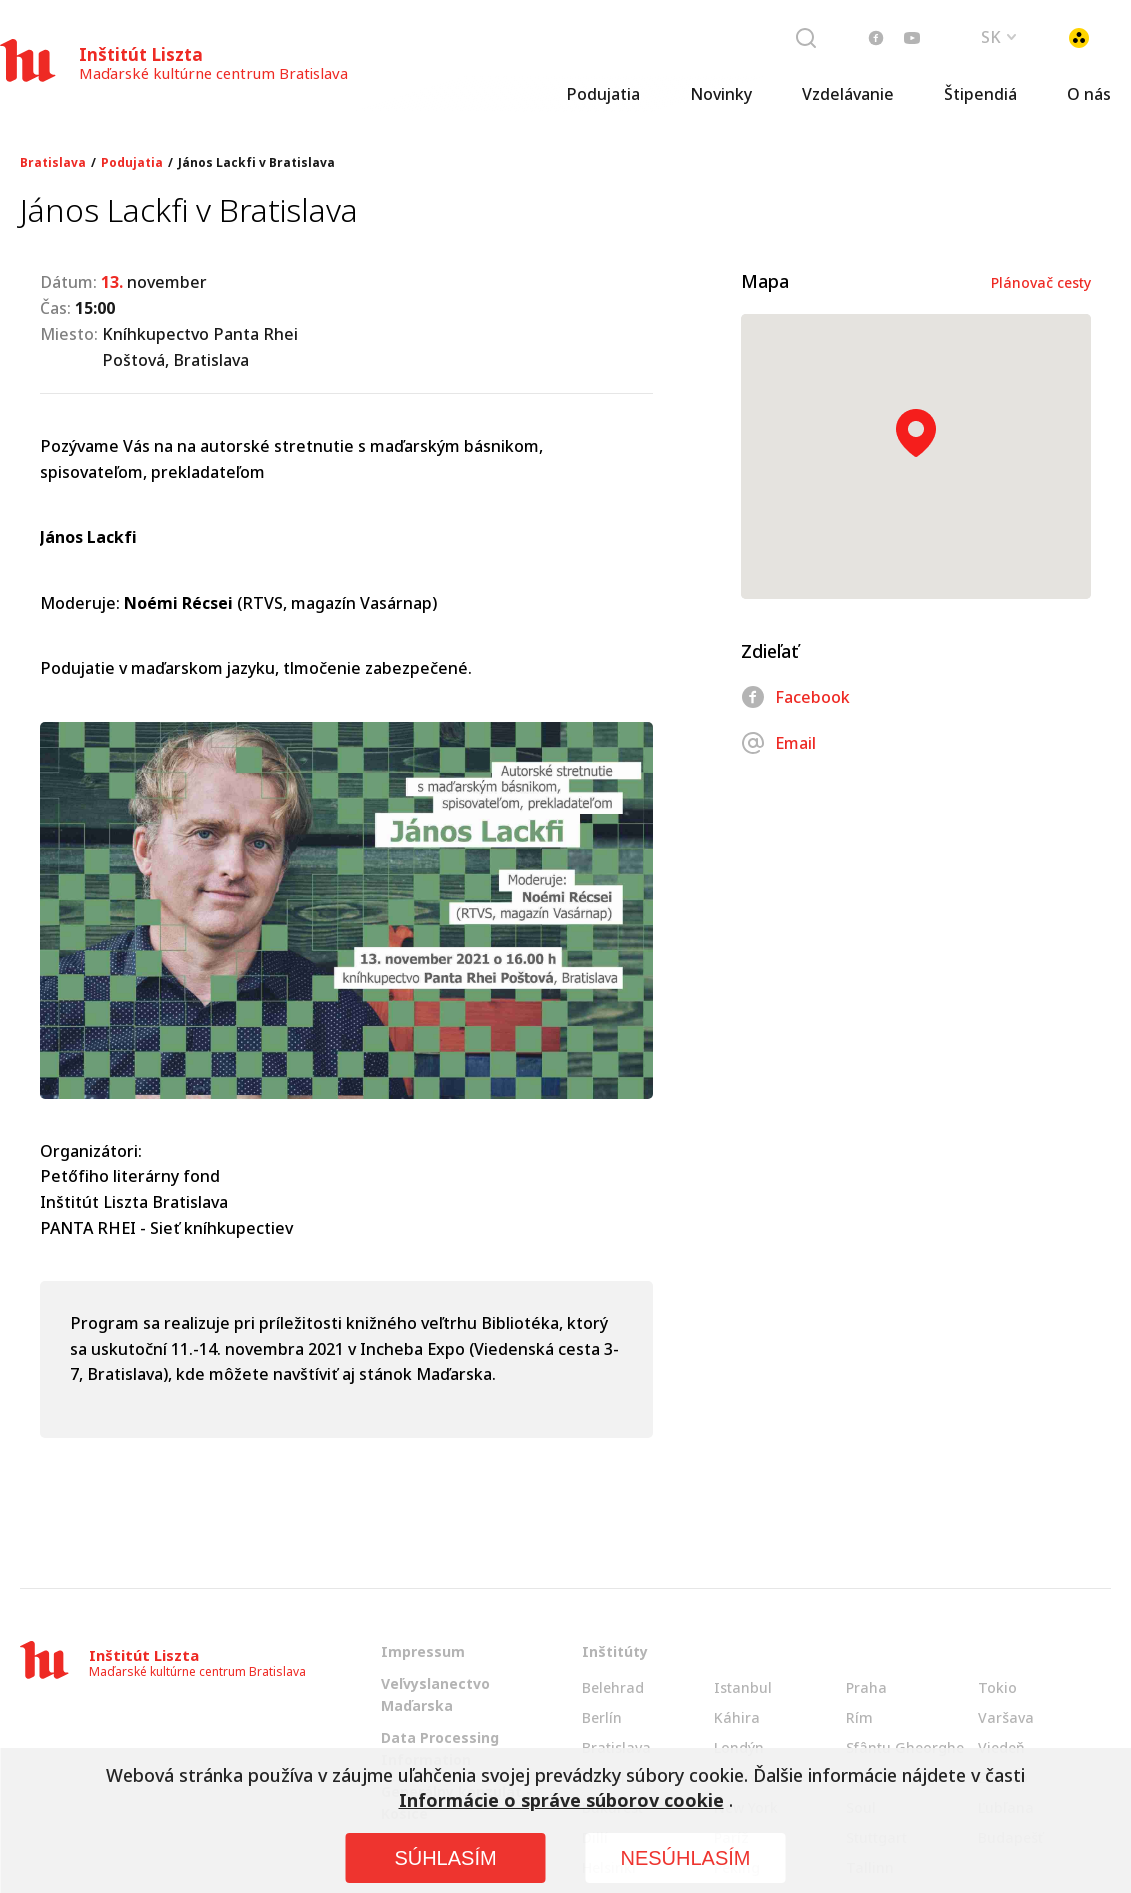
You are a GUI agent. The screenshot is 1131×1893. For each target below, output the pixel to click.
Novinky (721, 95)
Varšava (1006, 1717)
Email (778, 743)
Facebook (795, 697)
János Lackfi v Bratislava (256, 163)
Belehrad (613, 1687)
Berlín (602, 1717)
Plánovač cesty (1041, 282)
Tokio (997, 1687)
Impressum (423, 1651)
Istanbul (743, 1687)
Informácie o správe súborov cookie (561, 1800)
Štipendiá (980, 95)
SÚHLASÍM (445, 1858)
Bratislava (53, 163)
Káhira (737, 1717)
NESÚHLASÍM (685, 1858)
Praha (866, 1687)
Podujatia (603, 95)
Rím (859, 1717)
